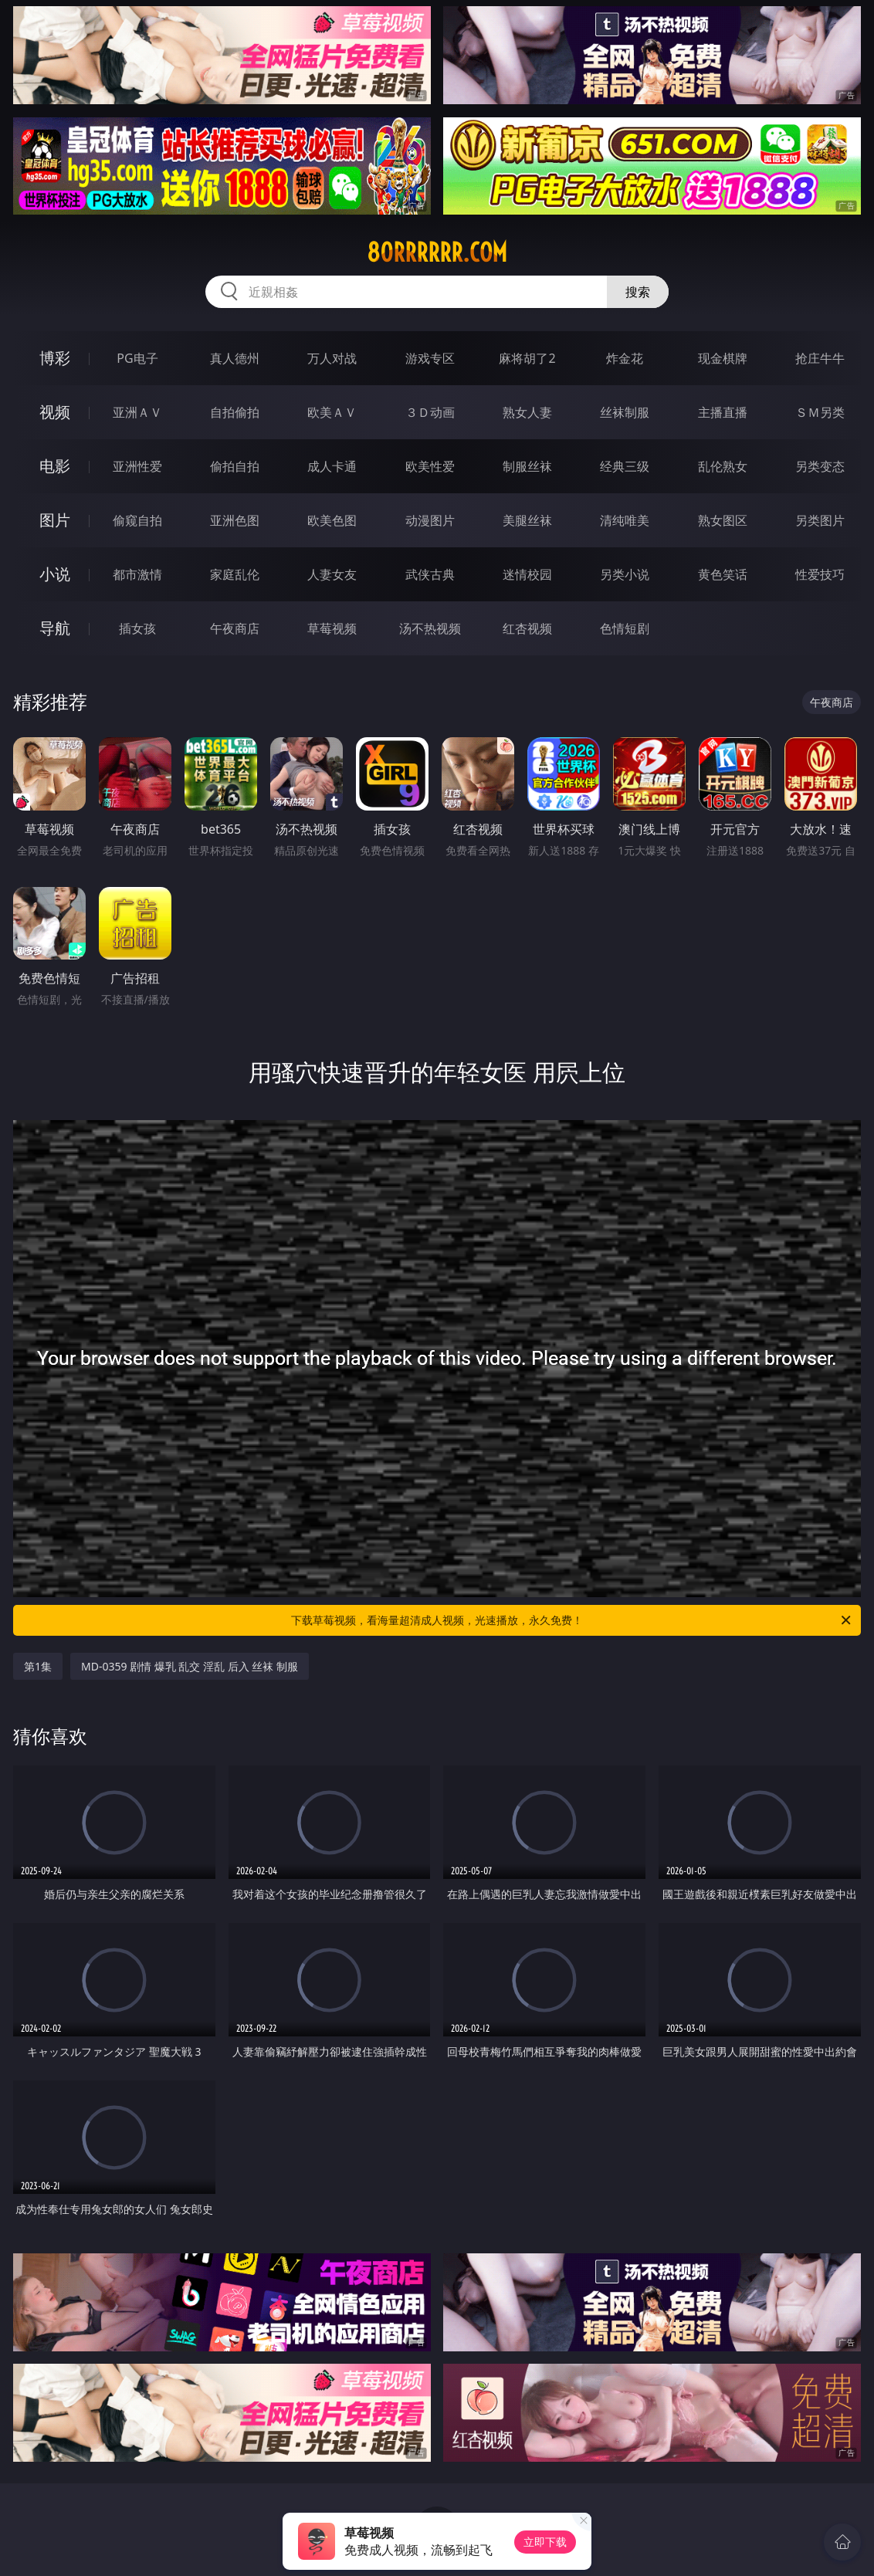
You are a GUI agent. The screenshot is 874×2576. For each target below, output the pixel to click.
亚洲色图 (234, 520)
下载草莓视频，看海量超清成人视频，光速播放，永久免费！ (572, 1620)
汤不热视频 (430, 628)
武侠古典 (430, 574)
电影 (54, 465)
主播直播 (722, 412)
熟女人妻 (527, 412)
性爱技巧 (820, 574)
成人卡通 (332, 466)
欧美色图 (332, 520)
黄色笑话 (722, 574)
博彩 (54, 357)
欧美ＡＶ (332, 412)
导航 (54, 628)
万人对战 (332, 358)
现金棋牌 (722, 358)
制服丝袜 (527, 466)
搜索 (637, 291)
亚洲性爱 (137, 466)
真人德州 (234, 358)
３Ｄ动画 (430, 412)
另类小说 (624, 574)
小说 (54, 574)
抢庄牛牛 (820, 358)
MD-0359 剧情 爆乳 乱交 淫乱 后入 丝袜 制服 (189, 1666)
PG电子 (137, 358)
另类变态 (820, 466)
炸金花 (624, 358)
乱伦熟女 (722, 466)
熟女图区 (722, 520)
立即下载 (545, 2541)
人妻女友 (332, 574)
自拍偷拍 (234, 412)
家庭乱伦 (234, 574)
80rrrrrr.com (437, 252)
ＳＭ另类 (820, 412)
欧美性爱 (430, 466)
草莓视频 (332, 628)
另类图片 (820, 520)
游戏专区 (430, 358)
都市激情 (137, 574)
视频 (54, 411)
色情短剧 (624, 628)
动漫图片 (430, 520)
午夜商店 (234, 628)
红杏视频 (527, 628)
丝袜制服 (624, 412)
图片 (54, 519)
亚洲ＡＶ (137, 412)
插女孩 (137, 628)
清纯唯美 (624, 520)
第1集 (38, 1666)
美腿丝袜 (527, 520)
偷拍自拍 (234, 466)
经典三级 (624, 466)
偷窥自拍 (137, 520)
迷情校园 (527, 574)
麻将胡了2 (527, 358)
